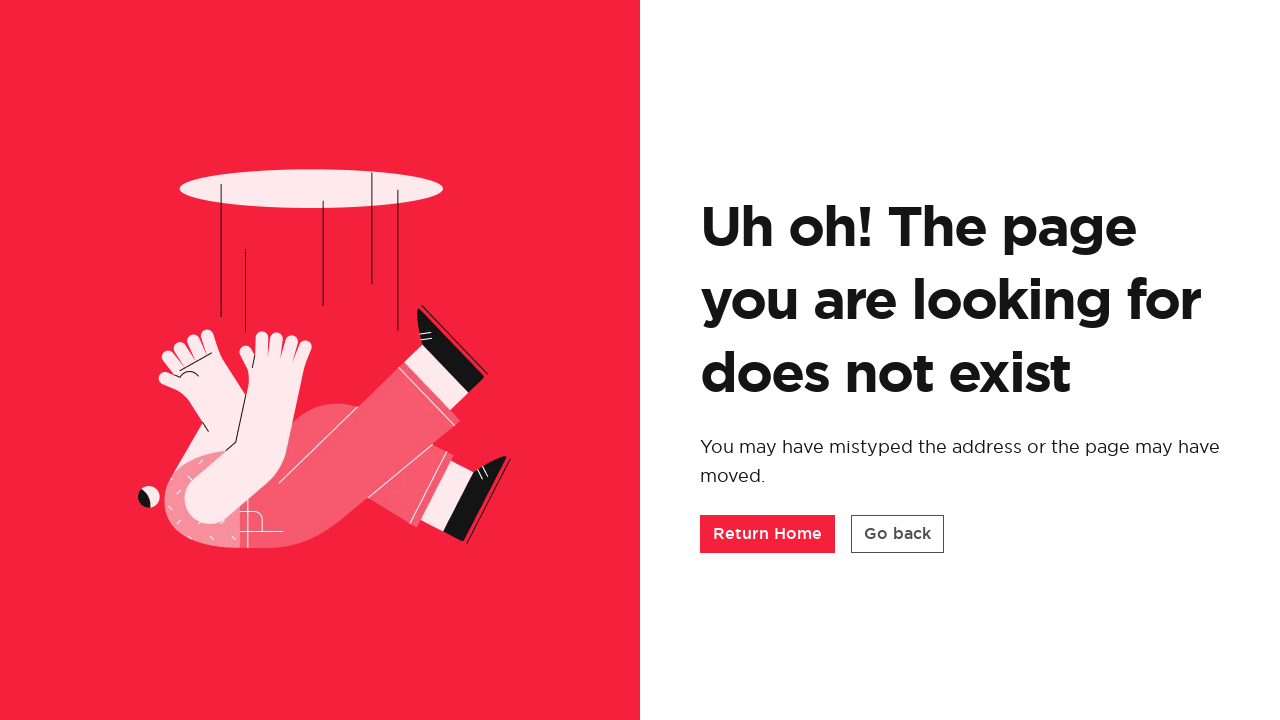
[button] (767, 534)
